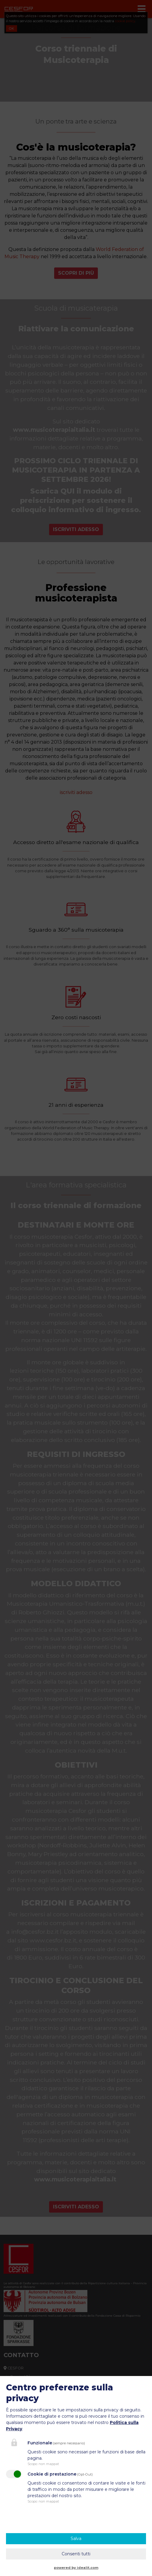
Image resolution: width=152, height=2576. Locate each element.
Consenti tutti (76, 2554)
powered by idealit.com (76, 2568)
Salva (76, 2538)
